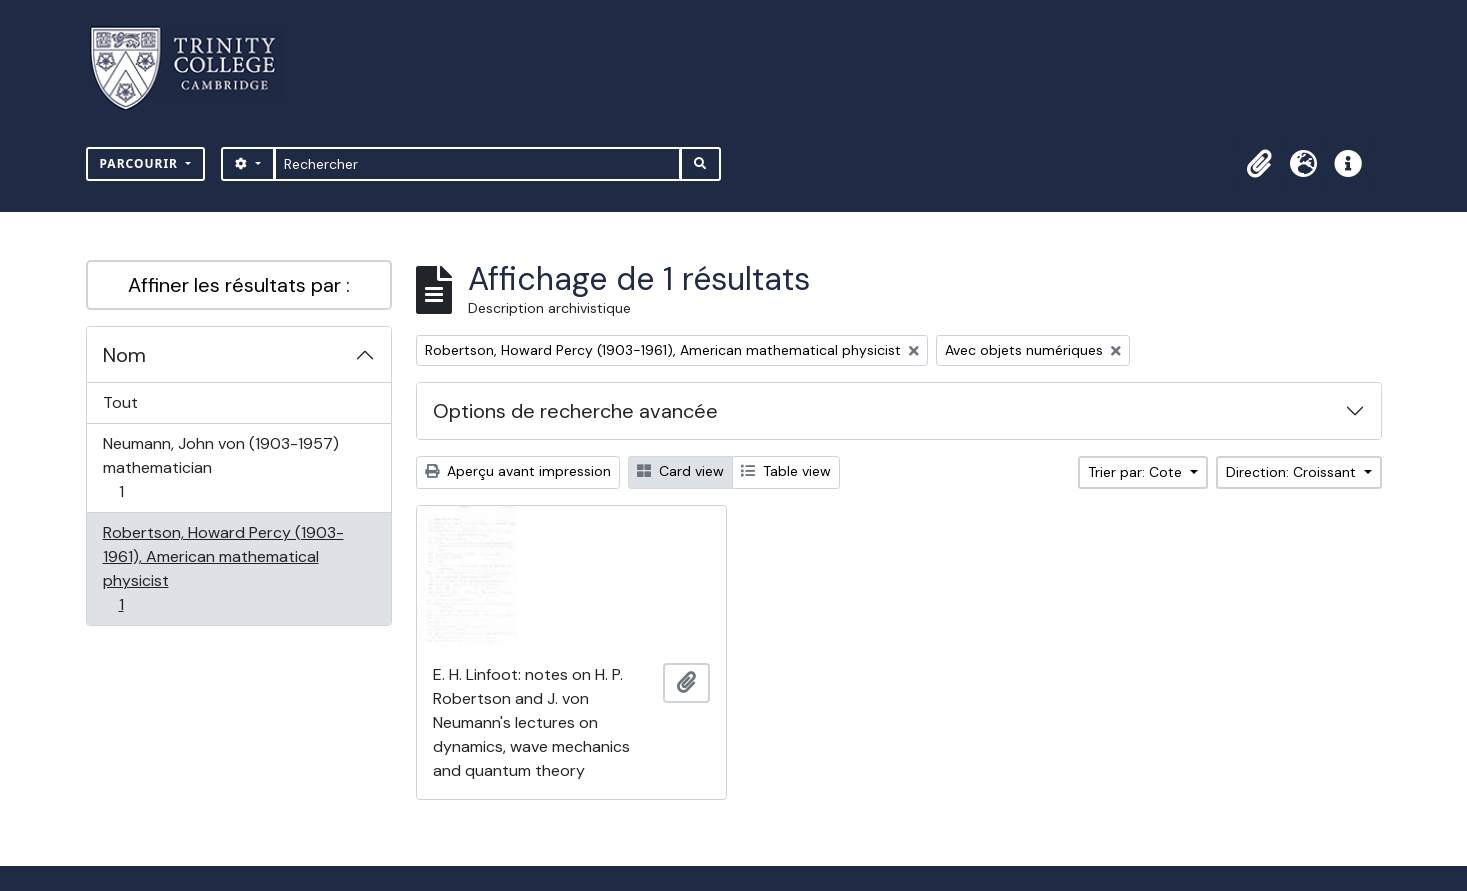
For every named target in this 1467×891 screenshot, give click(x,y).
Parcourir (141, 163)
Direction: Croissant (1293, 472)
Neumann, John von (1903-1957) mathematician (220, 467)
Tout (120, 402)
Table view (786, 471)
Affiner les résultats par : (239, 285)
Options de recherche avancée (575, 411)
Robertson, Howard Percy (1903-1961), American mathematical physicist (223, 568)
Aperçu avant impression (518, 471)
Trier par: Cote (1137, 472)
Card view (680, 471)
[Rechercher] (477, 164)
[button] (1260, 164)
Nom (124, 355)
